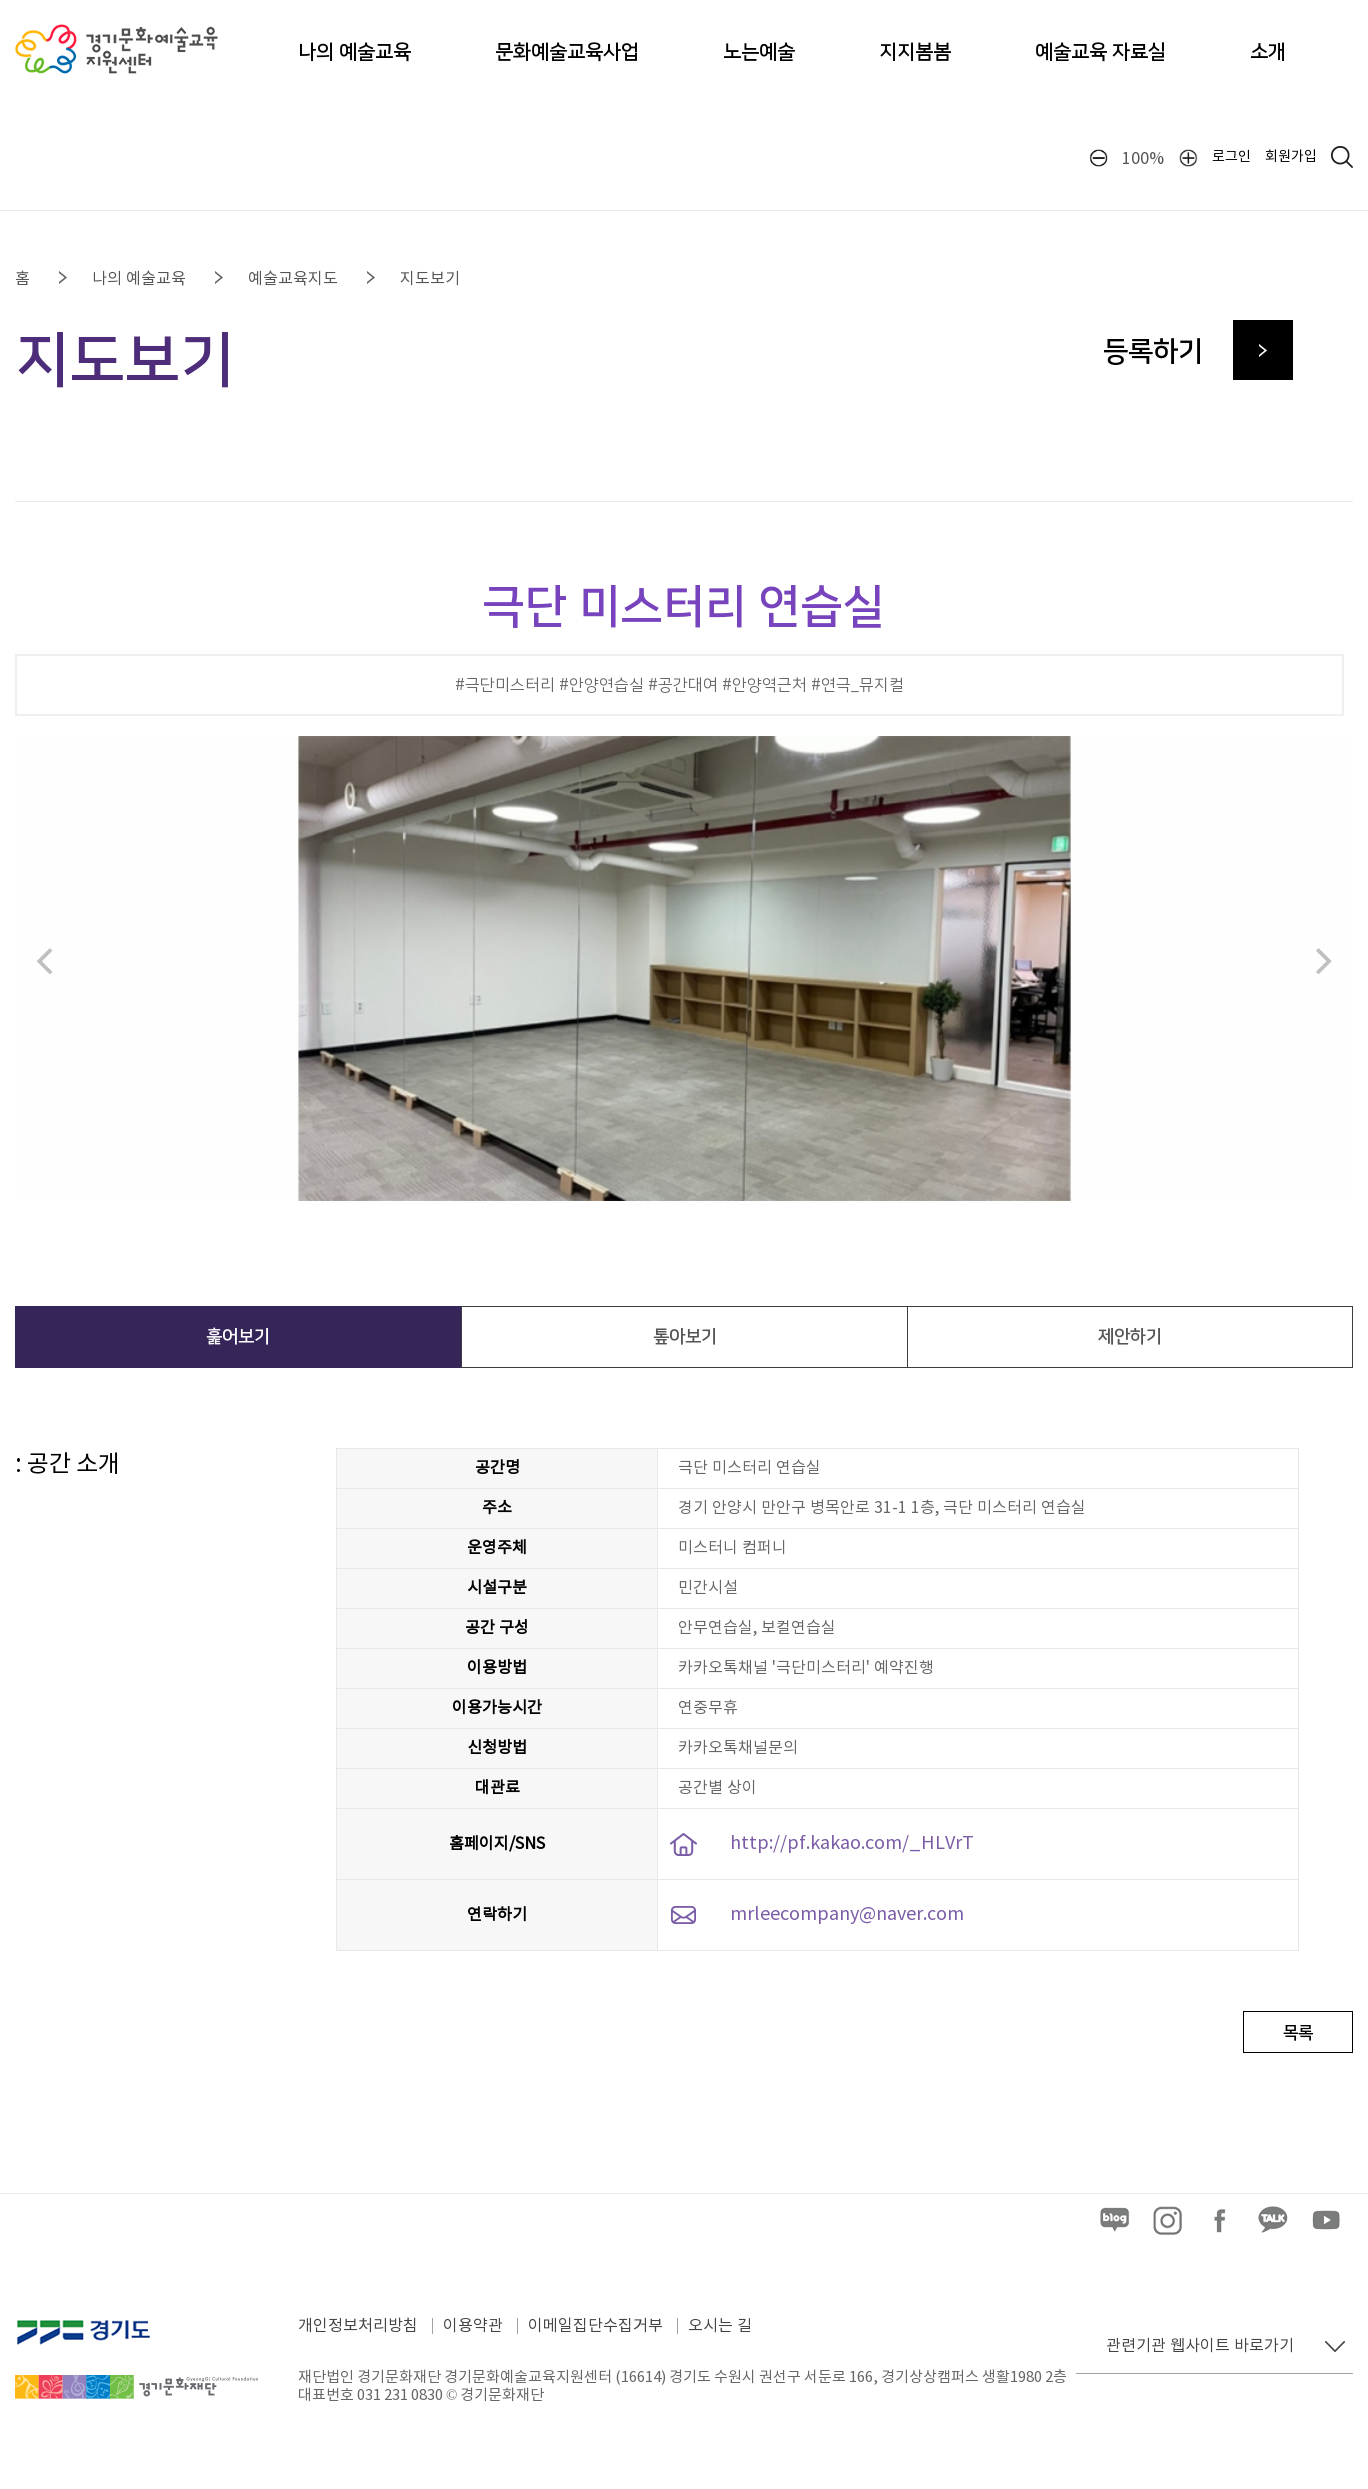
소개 (1268, 52)
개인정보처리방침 (358, 2326)
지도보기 (430, 279)
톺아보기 (685, 1337)
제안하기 (1130, 1337)
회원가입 (1291, 157)
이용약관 (473, 2326)
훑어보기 (238, 1337)
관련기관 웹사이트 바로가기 (1200, 2346)
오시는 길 (720, 2326)
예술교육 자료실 (1100, 52)
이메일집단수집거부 (595, 2326)
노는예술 (759, 52)
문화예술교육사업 (567, 52)
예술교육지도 (293, 279)
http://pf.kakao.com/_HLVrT (852, 1843)
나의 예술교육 (354, 52)
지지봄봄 (915, 52)
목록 (1298, 2033)
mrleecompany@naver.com (847, 1914)
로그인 (1231, 157)
